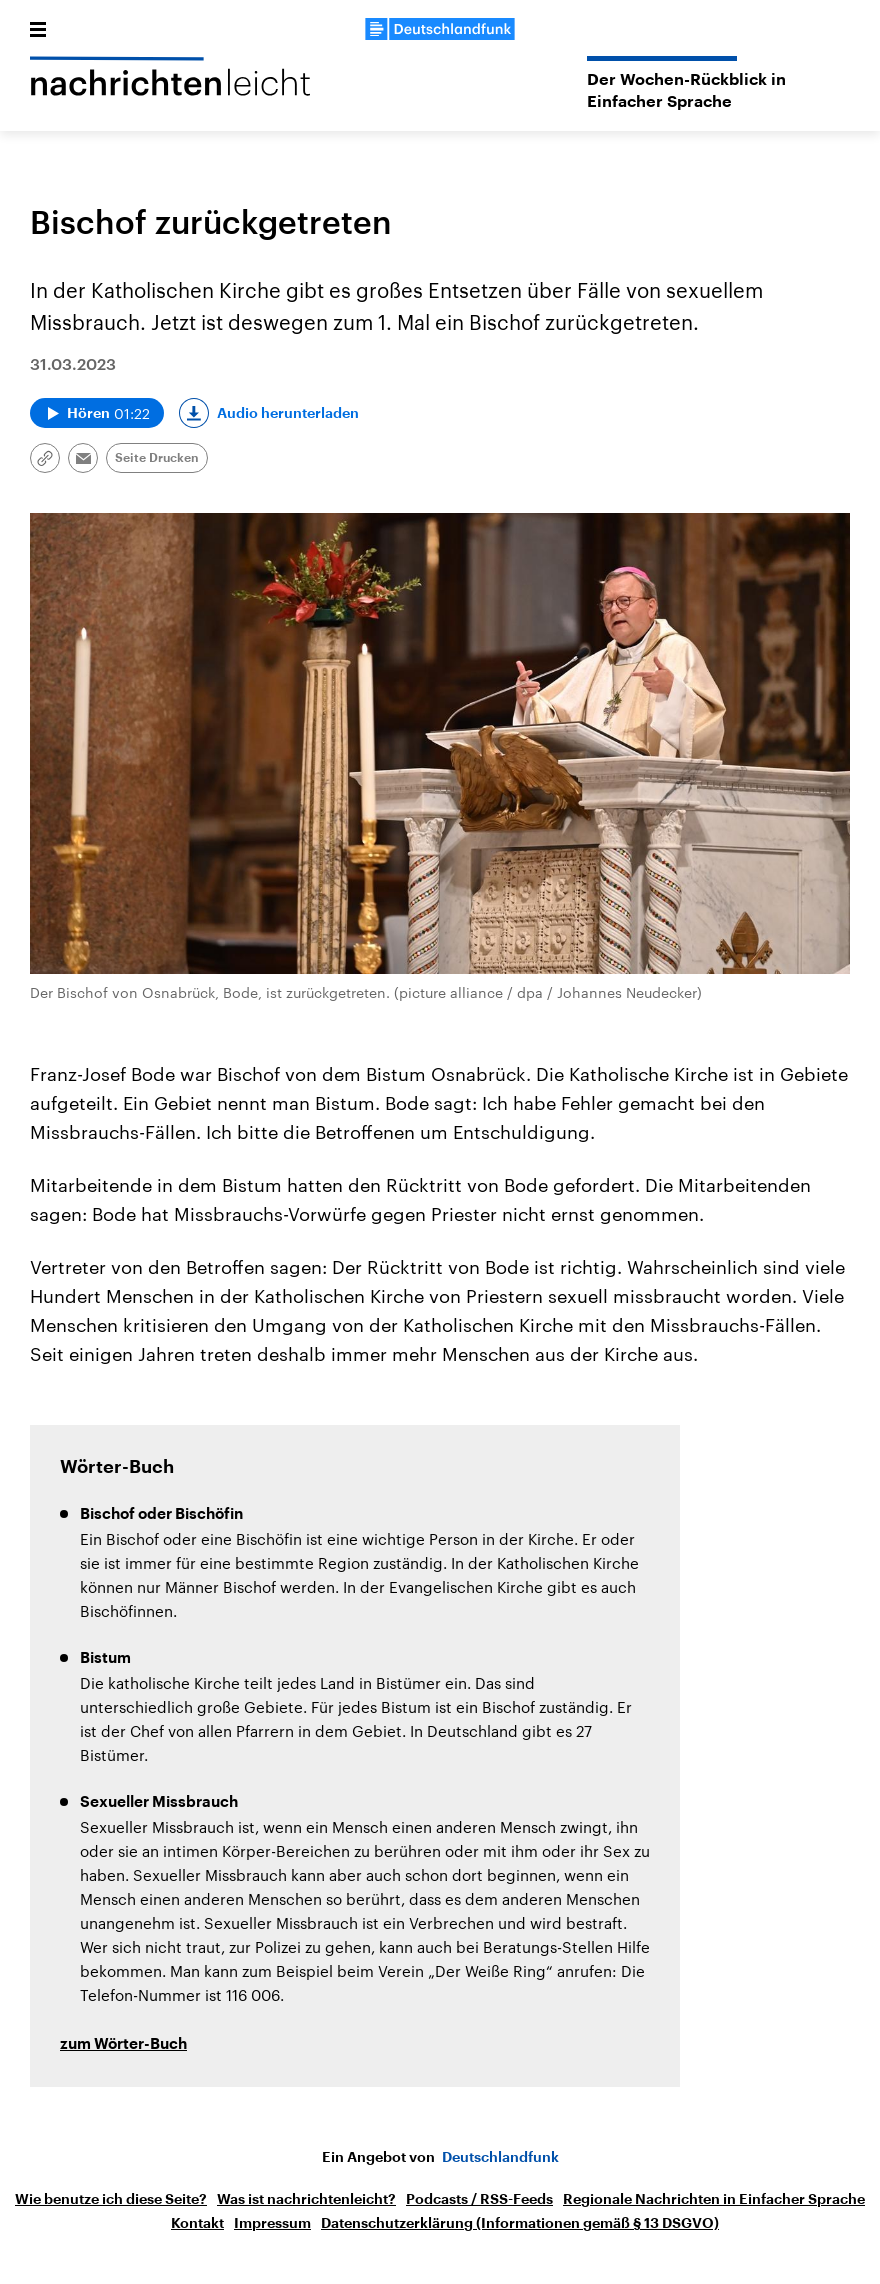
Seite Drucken (157, 458)
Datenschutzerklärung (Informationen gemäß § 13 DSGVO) (520, 2223)
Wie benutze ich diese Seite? (111, 2199)
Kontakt (197, 2223)
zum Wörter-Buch (123, 2044)
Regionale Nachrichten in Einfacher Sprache (714, 2199)
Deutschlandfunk (500, 2157)
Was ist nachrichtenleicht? (306, 2199)
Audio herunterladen (288, 413)
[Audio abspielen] (97, 413)
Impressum (272, 2223)
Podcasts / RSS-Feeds (479, 2199)
